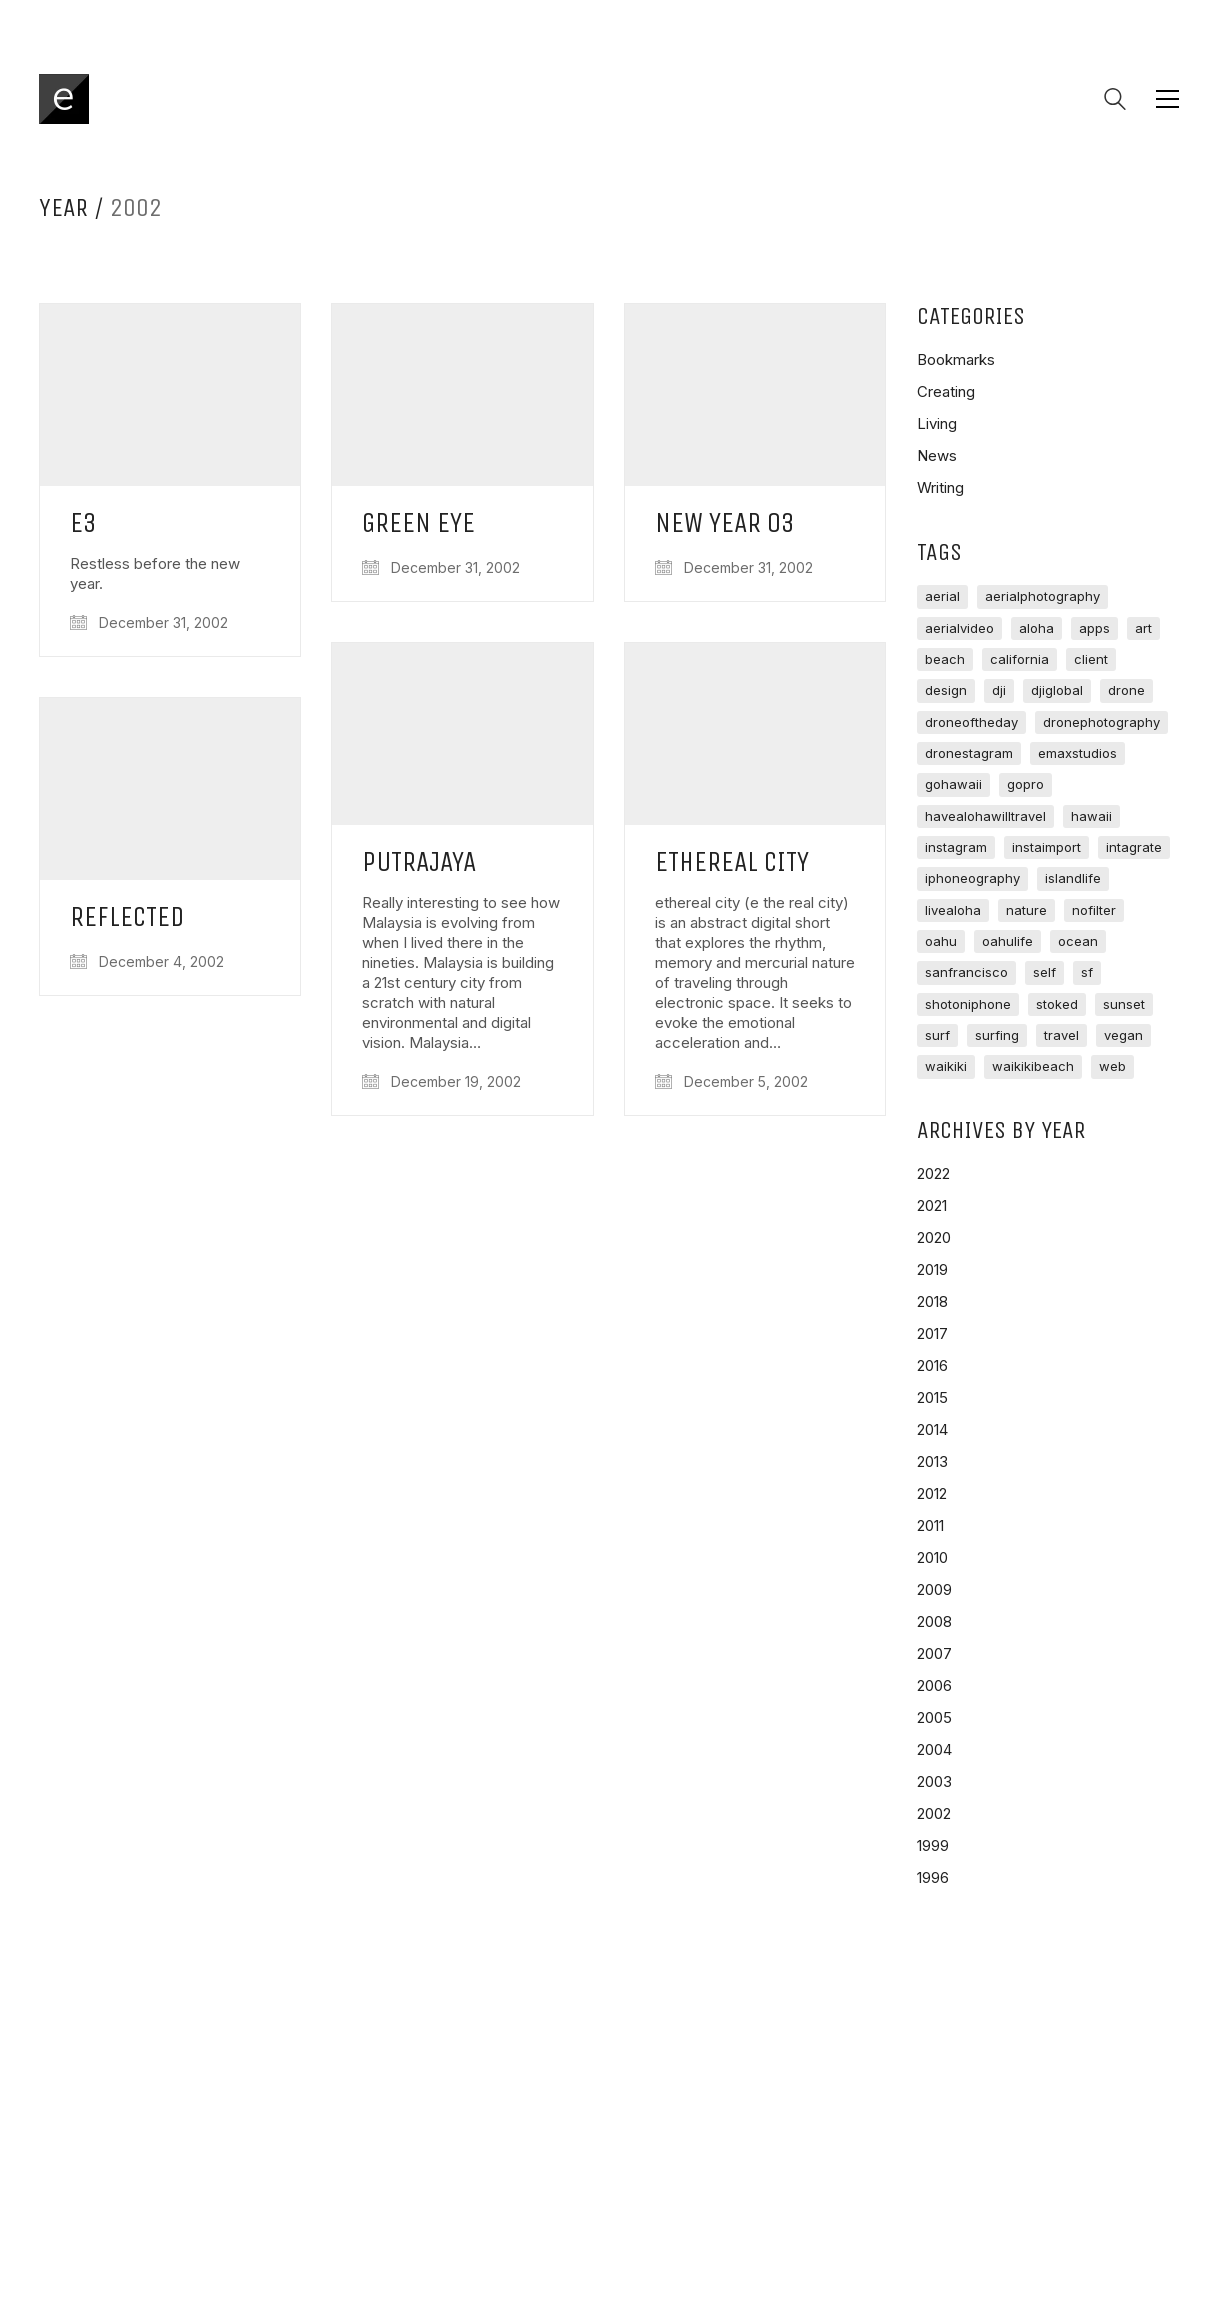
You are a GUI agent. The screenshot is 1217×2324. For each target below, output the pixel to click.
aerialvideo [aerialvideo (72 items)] (959, 628)
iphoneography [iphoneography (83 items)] (972, 878)
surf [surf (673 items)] (937, 1035)
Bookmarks (956, 359)
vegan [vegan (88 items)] (1123, 1035)
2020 (934, 1237)
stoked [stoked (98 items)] (1057, 1004)
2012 (932, 1493)
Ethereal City (732, 862)
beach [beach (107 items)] (945, 659)
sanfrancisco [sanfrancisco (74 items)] (966, 972)
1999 (933, 1845)
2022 (933, 1173)
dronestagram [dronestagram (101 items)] (969, 753)
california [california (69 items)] (1019, 659)
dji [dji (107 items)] (999, 690)
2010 (932, 1557)
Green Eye (418, 523)
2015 (932, 1397)
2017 (932, 1333)
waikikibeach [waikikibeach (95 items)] (1033, 1066)
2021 (932, 1205)
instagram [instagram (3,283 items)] (956, 847)
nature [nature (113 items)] (1026, 910)
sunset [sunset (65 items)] (1124, 1004)
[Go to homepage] (64, 99)
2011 (930, 1525)
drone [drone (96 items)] (1126, 690)
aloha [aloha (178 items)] (1036, 628)
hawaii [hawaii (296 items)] (1091, 816)
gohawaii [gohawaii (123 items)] (953, 784)
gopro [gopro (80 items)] (1025, 784)
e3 (83, 523)
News (937, 455)
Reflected (127, 917)
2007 (934, 1653)
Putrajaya (419, 862)
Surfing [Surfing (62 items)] (997, 1035)
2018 (932, 1301)
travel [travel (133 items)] (1061, 1035)
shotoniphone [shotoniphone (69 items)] (968, 1004)
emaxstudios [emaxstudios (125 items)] (1077, 753)
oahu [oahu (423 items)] (941, 941)
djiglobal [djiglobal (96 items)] (1057, 690)
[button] (1167, 99)
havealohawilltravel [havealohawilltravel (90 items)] (985, 816)
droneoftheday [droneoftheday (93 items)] (971, 722)
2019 (932, 1269)
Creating (946, 391)
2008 (934, 1621)
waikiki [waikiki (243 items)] (946, 1066)
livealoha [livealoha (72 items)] (953, 910)
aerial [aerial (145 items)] (942, 596)
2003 (934, 1781)
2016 (932, 1365)
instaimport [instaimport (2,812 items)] (1046, 847)
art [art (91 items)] (1143, 628)
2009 (934, 1589)
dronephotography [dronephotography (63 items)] (1101, 722)
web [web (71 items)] (1112, 1066)
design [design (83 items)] (946, 690)
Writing (940, 487)
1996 (933, 1877)
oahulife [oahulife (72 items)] (1007, 941)
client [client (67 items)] (1091, 659)
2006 (934, 1685)
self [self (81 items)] (1044, 972)
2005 (934, 1717)
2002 (934, 1813)
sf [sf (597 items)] (1087, 972)
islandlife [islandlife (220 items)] (1073, 878)
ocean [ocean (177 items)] (1078, 941)
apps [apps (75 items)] (1094, 628)
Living (937, 423)
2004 (934, 1749)
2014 (932, 1429)
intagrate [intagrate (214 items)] (1134, 847)
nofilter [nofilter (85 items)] (1094, 910)
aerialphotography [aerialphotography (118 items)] (1042, 596)
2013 (932, 1461)
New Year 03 (725, 523)
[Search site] (1115, 101)
